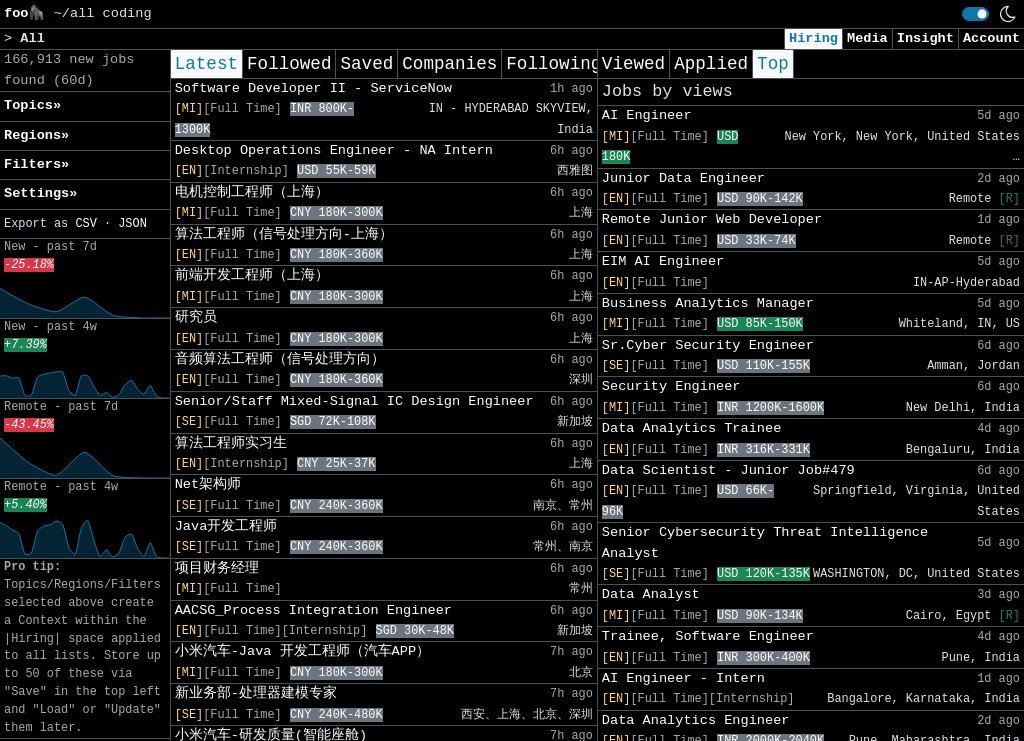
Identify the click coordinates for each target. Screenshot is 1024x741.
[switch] (975, 14)
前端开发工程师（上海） (252, 275)
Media (867, 38)
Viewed (633, 64)
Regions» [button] (36, 135)
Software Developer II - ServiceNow (313, 88)
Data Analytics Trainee (691, 428)
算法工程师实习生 (231, 443)
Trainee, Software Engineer (708, 636)
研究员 (196, 317)
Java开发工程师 (226, 526)
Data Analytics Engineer (696, 720)
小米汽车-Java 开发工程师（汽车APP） (302, 651)
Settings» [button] (40, 193)
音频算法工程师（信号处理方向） (280, 359)
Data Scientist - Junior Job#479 (728, 470)
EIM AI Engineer (663, 261)
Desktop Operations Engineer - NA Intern (334, 150)
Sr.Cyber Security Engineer (708, 345)
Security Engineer (671, 386)
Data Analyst (651, 594)
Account (991, 38)
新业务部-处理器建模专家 (256, 693)
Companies (449, 64)
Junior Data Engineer (683, 178)
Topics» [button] (32, 105)
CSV (85, 224)
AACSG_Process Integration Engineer (313, 610)
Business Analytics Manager (708, 303)
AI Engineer (647, 115)
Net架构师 (208, 484)
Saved (366, 64)
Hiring (813, 38)
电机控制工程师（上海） (252, 192)
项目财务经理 (217, 568)
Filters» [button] (36, 164)
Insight (925, 38)
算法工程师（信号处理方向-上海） (284, 234)
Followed (289, 64)
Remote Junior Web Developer (712, 219)
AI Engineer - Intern (683, 678)
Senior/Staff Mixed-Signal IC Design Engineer (354, 401)
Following (553, 64)
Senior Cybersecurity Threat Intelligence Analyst (765, 542)
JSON (132, 224)
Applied (711, 64)
